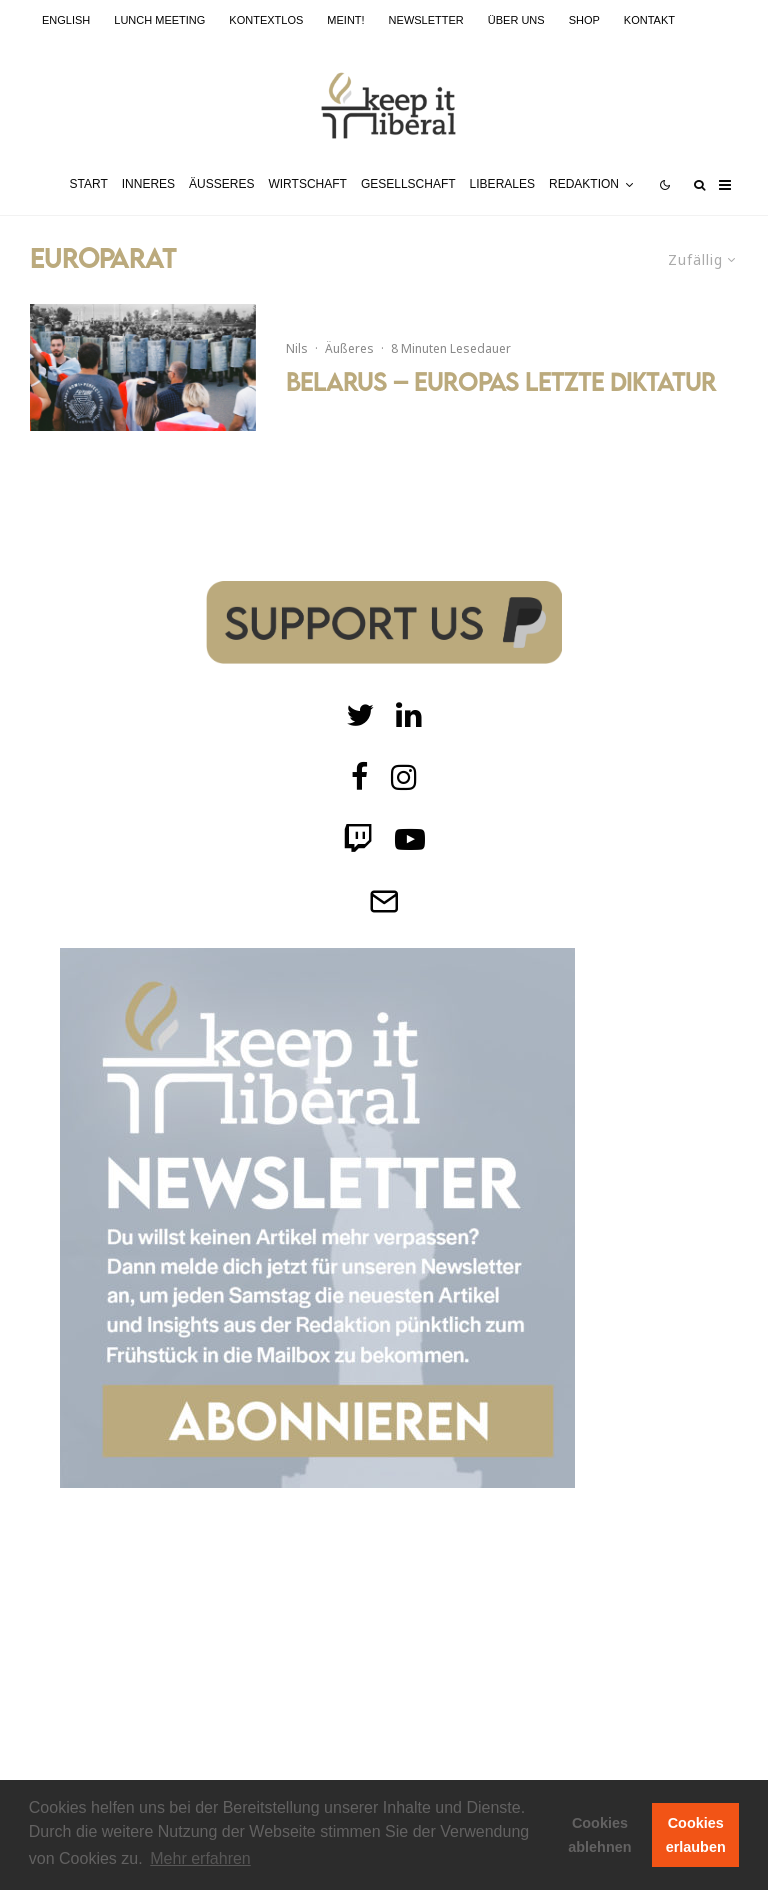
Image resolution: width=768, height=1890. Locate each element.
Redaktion (584, 184)
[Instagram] (404, 777)
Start (89, 184)
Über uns (516, 20)
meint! (345, 20)
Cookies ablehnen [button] (599, 1835)
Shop (584, 20)
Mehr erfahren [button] (200, 1858)
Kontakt (649, 20)
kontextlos (266, 20)
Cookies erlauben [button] (696, 1835)
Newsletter (426, 20)
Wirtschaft (307, 184)
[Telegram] (384, 901)
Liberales (502, 184)
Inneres (148, 184)
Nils (297, 348)
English (66, 20)
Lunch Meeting (159, 20)
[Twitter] (360, 715)
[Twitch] (409, 715)
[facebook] (360, 777)
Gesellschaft (408, 184)
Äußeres (221, 184)
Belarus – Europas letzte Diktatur (501, 382)
